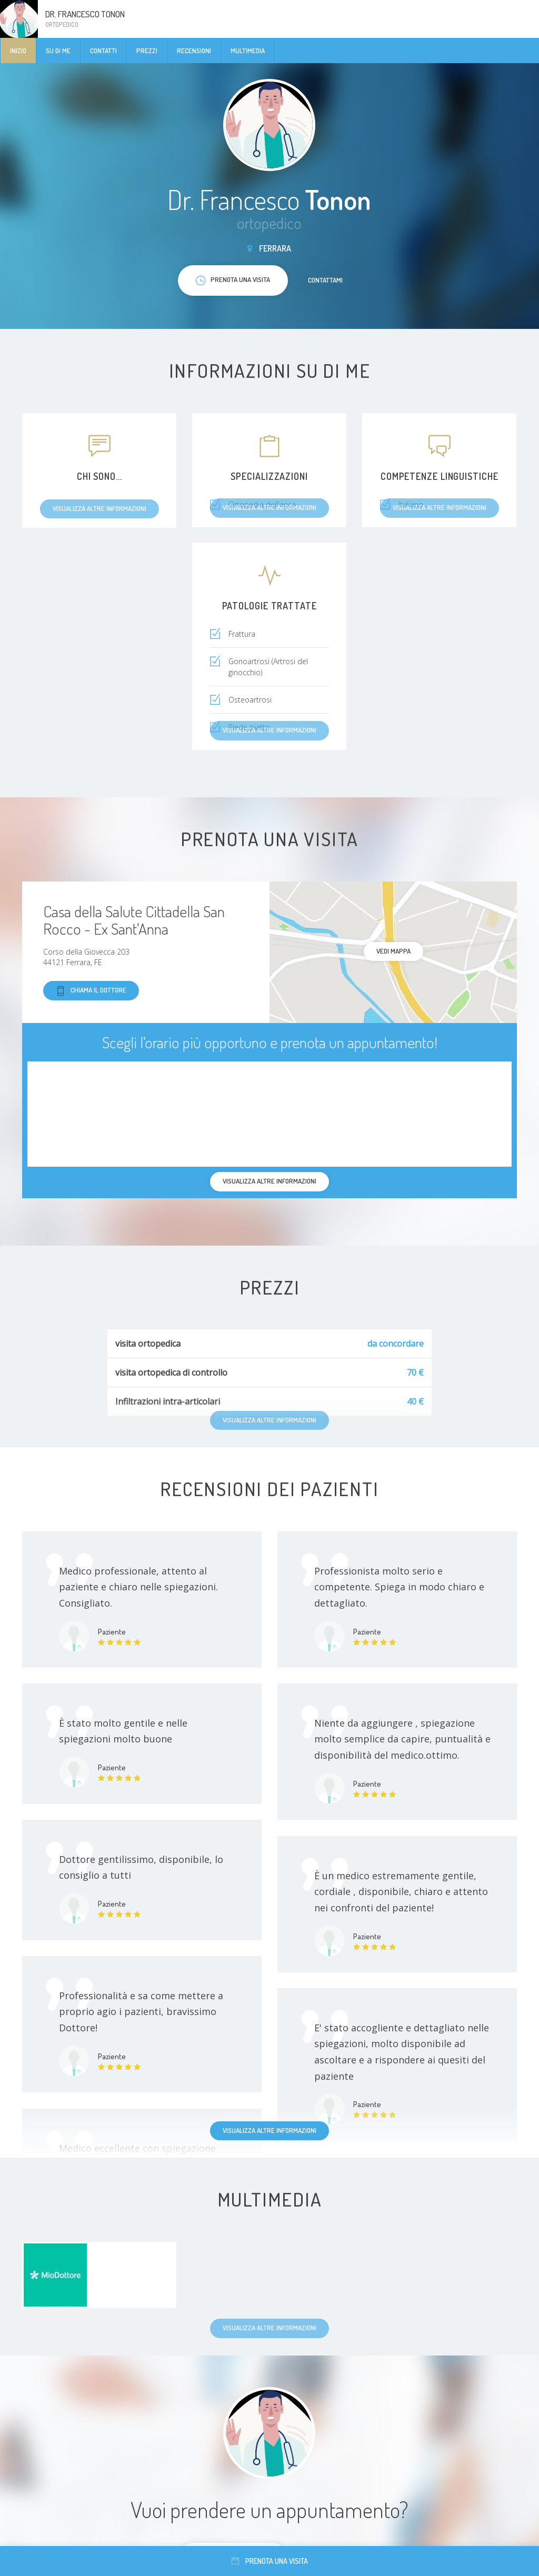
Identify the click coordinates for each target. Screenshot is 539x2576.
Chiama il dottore (91, 991)
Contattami (325, 280)
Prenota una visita (270, 2561)
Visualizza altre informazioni (269, 2130)
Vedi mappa (393, 951)
